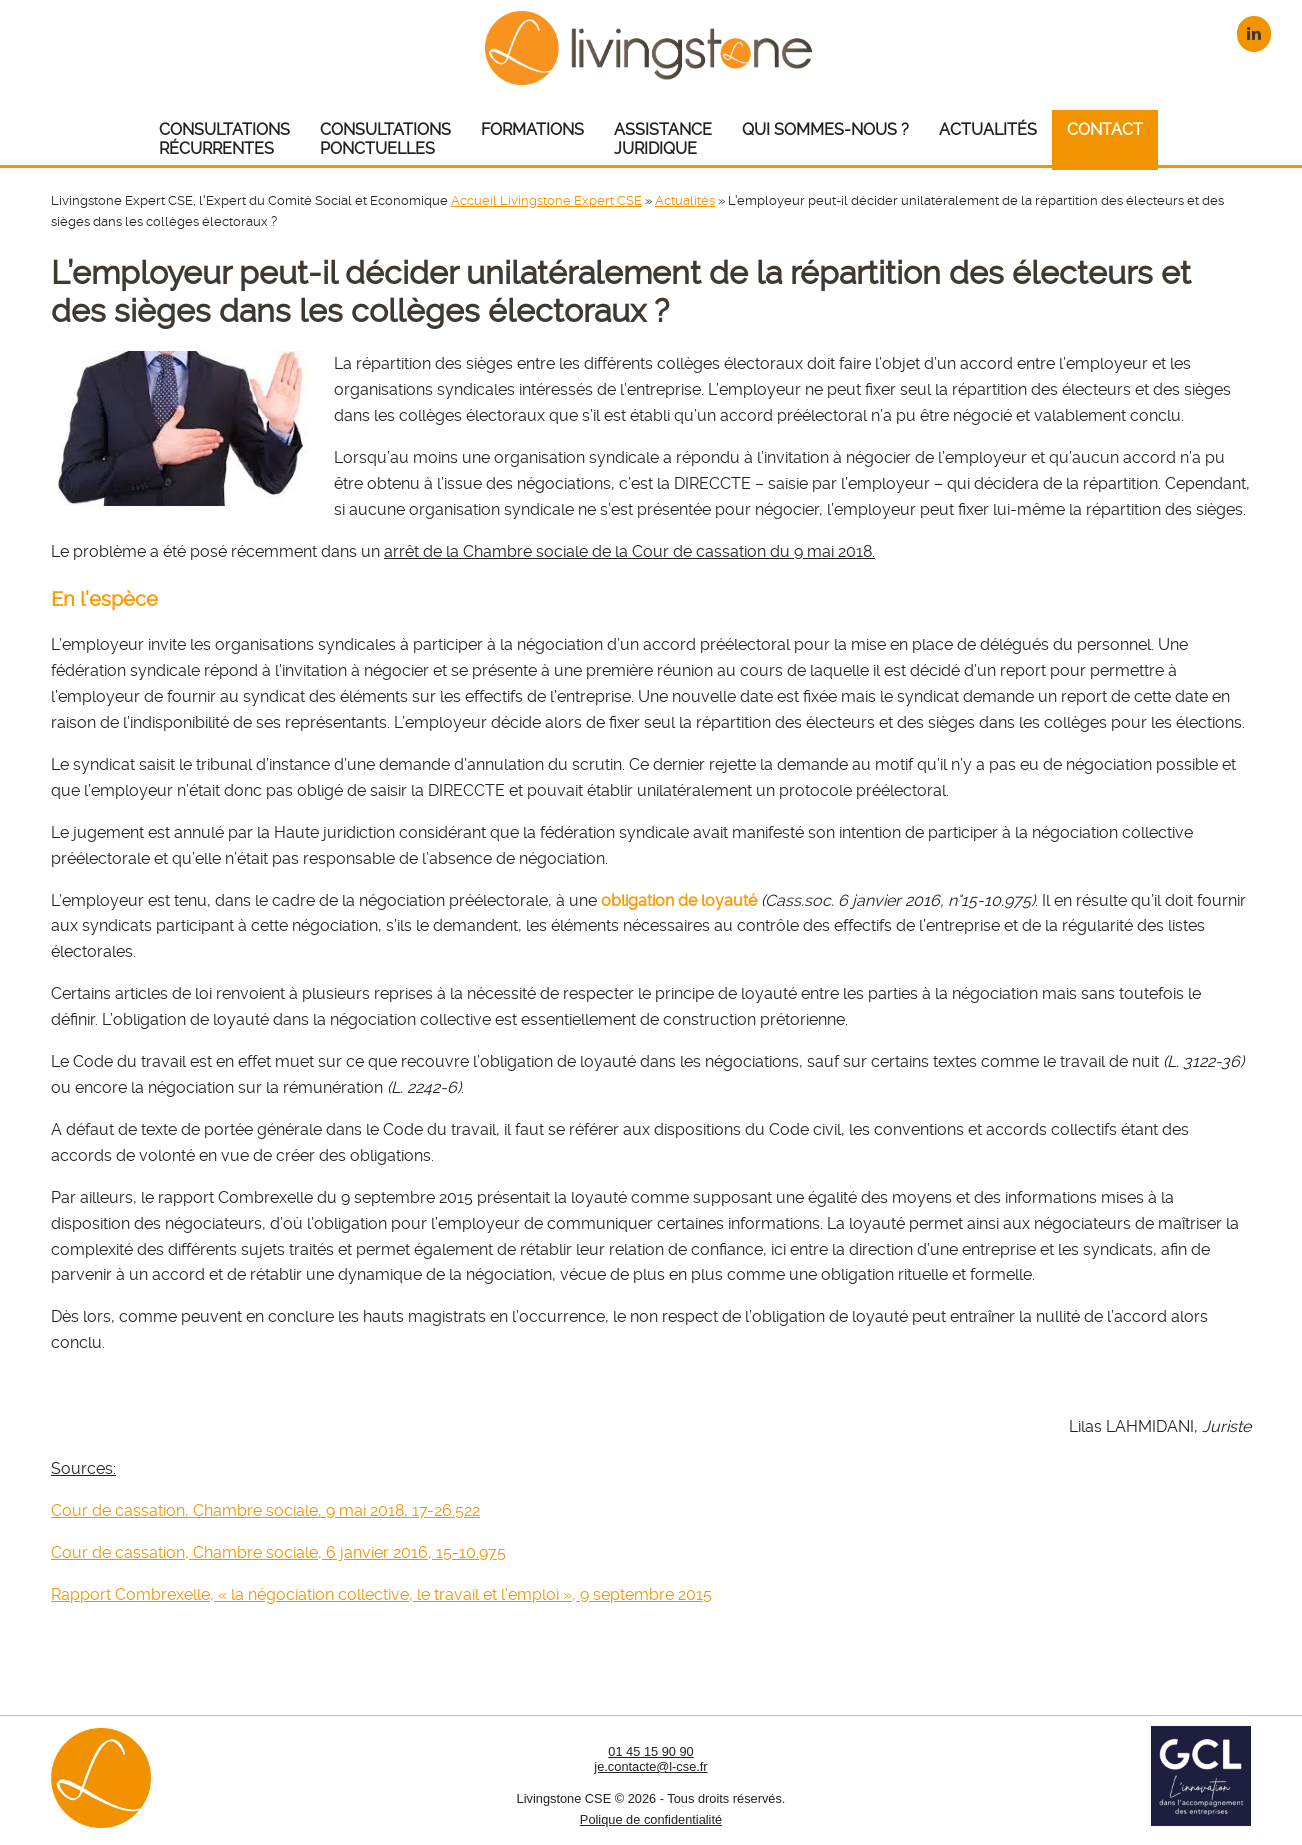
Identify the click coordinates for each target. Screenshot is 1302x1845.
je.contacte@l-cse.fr (650, 1766)
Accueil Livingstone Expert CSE (546, 200)
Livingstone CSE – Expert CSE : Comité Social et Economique (651, 47)
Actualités (685, 200)
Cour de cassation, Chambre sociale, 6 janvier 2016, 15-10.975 (278, 1552)
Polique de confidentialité (651, 1819)
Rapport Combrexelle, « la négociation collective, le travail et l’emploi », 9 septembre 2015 (381, 1594)
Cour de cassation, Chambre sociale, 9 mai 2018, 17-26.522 (265, 1510)
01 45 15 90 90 (650, 1751)
